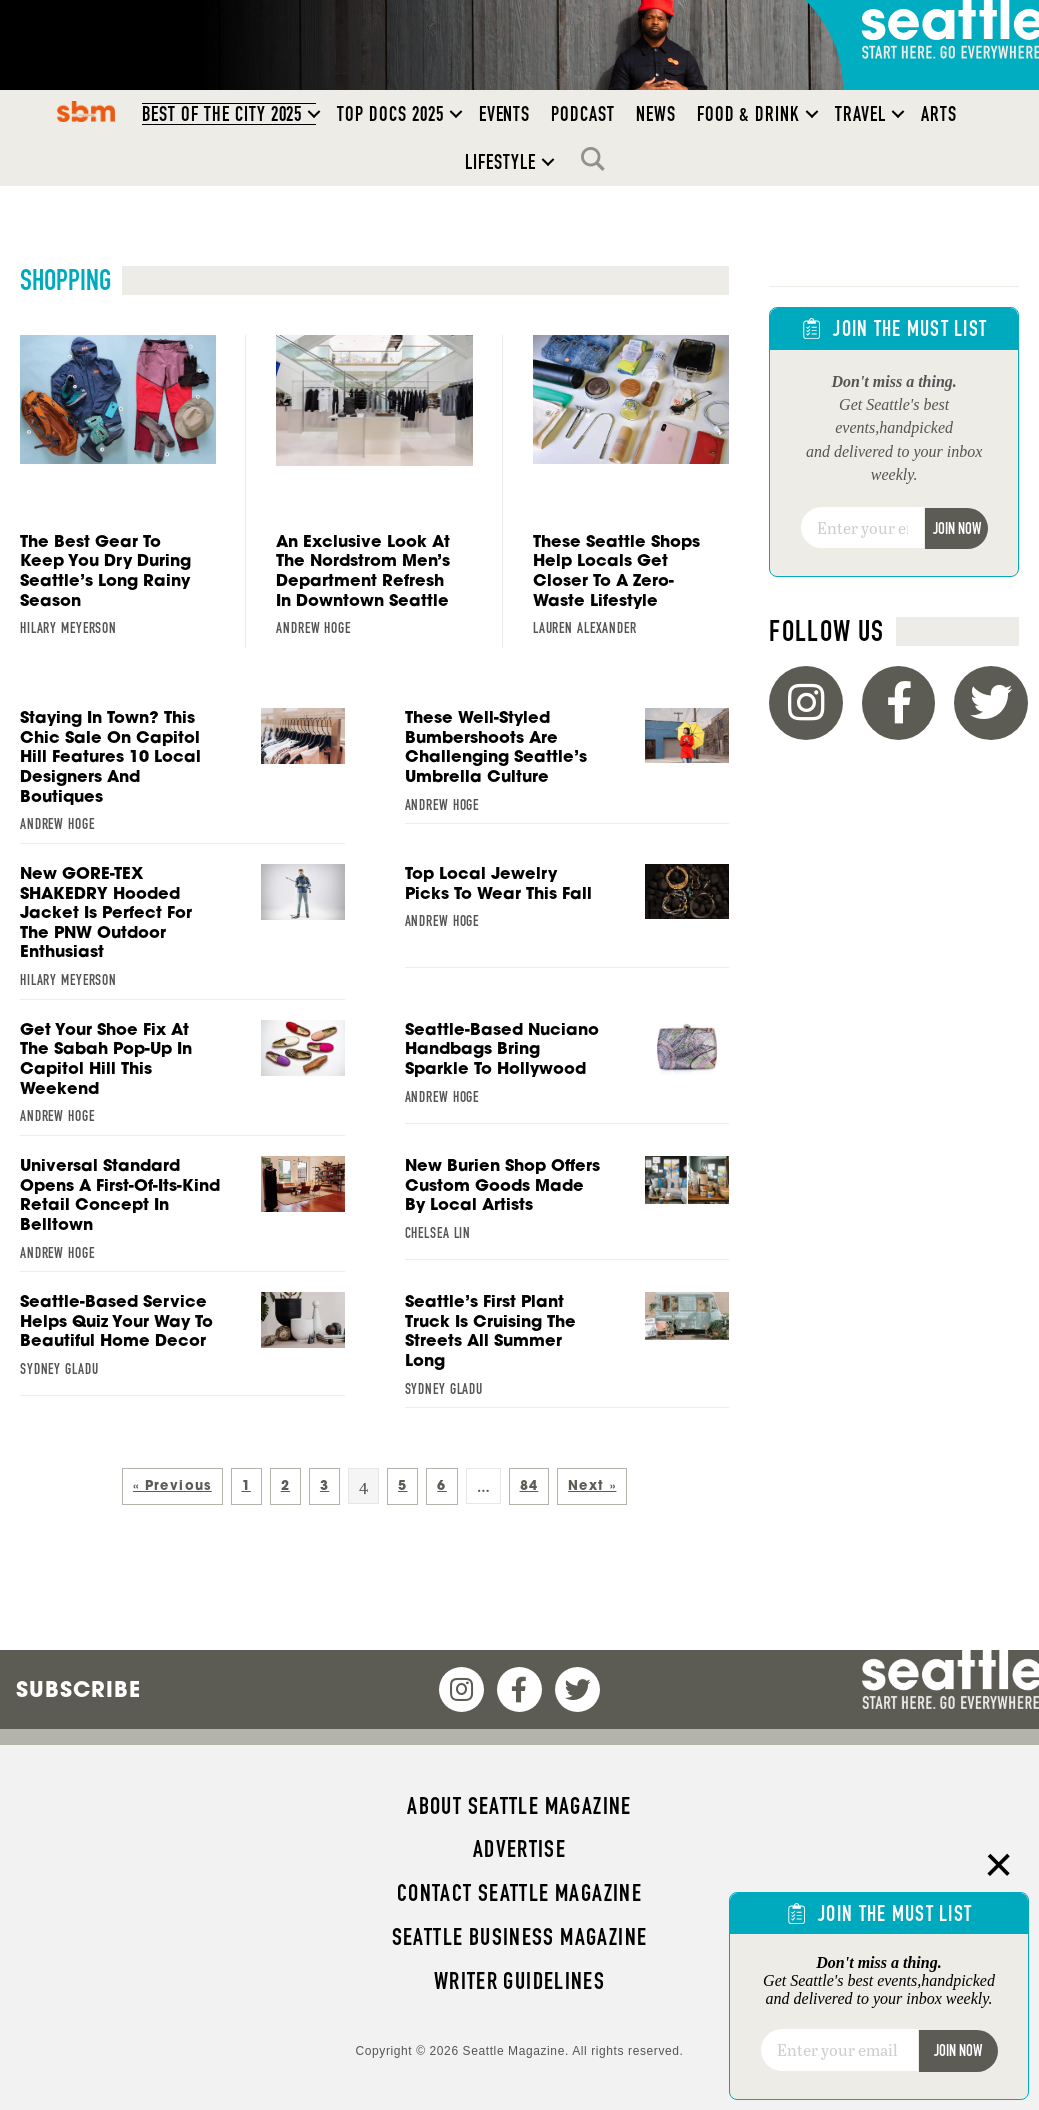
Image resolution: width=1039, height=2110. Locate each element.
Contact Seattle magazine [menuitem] (519, 1893)
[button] (314, 114)
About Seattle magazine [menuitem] (519, 1806)
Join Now (957, 528)
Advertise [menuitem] (519, 1849)
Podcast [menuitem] (583, 114)
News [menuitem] (656, 114)
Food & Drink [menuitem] (748, 114)
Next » (592, 1485)
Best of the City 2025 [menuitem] (222, 114)
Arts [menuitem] (939, 114)
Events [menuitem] (505, 114)
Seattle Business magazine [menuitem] (520, 1937)
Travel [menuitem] (860, 114)
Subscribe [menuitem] (78, 1689)
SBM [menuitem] (85, 111)
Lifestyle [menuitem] (500, 162)
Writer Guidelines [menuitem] (520, 1981)
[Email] (862, 528)
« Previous (172, 1485)
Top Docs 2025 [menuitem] (390, 114)
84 (529, 1485)
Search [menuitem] (598, 159)
